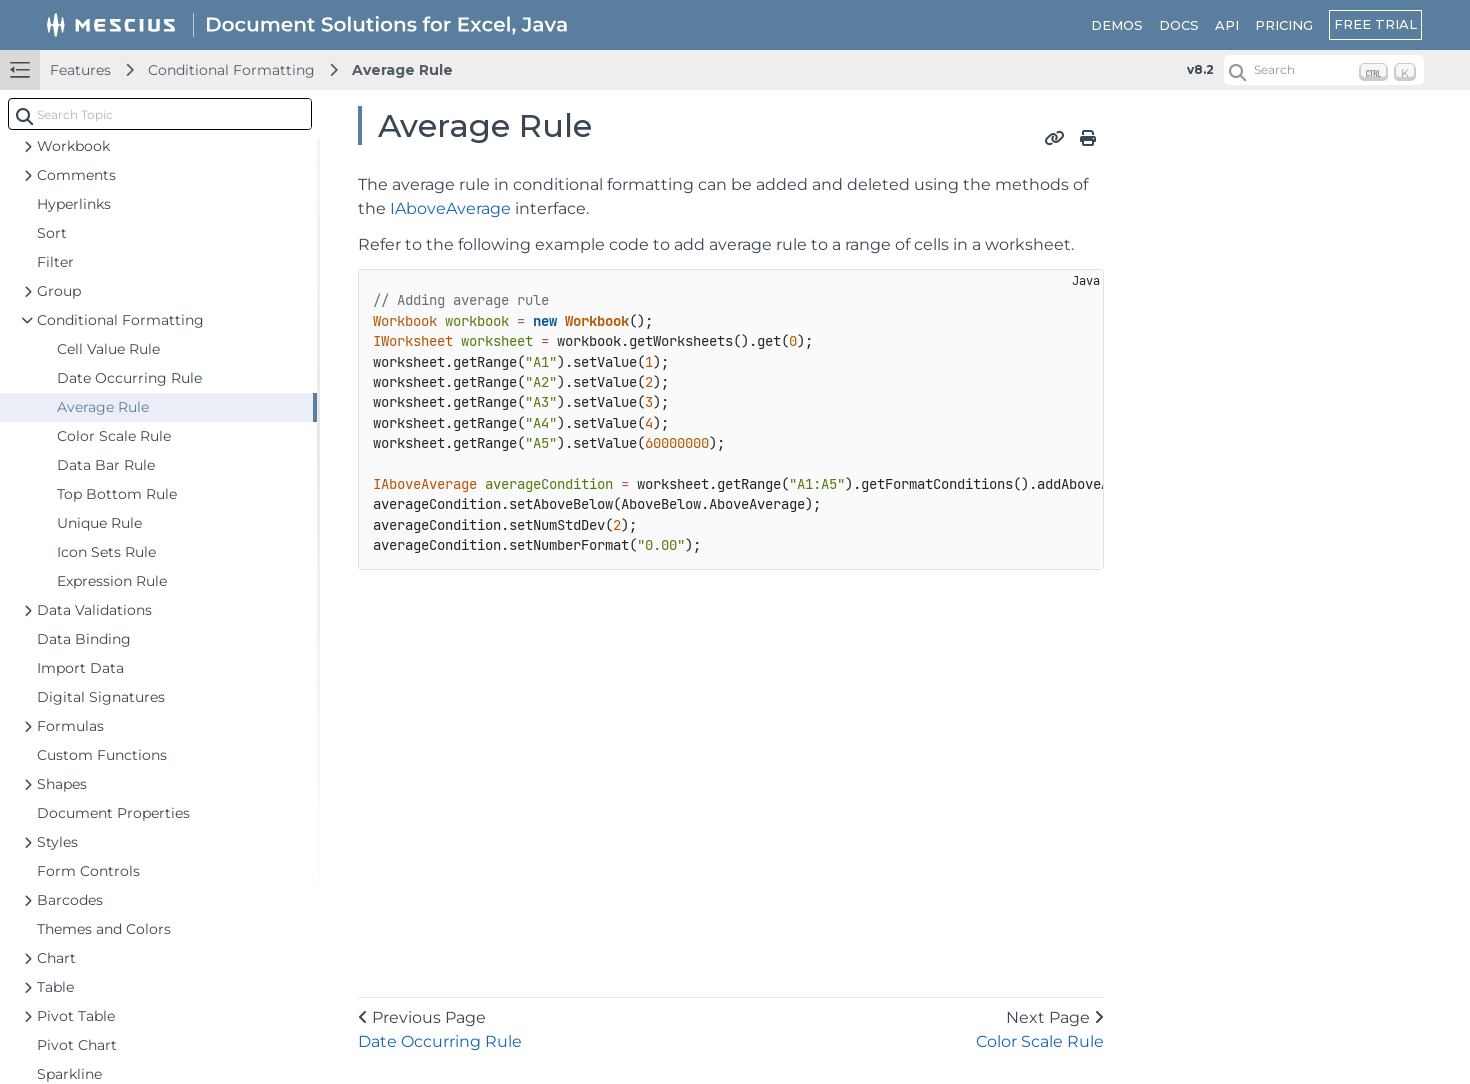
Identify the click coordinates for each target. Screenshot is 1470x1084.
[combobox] (160, 114)
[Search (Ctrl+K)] (1324, 70)
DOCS (1179, 25)
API (1227, 25)
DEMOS (1117, 25)
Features (80, 70)
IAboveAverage (450, 208)
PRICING (1284, 25)
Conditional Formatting (231, 70)
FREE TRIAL (1375, 24)
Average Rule (402, 70)
